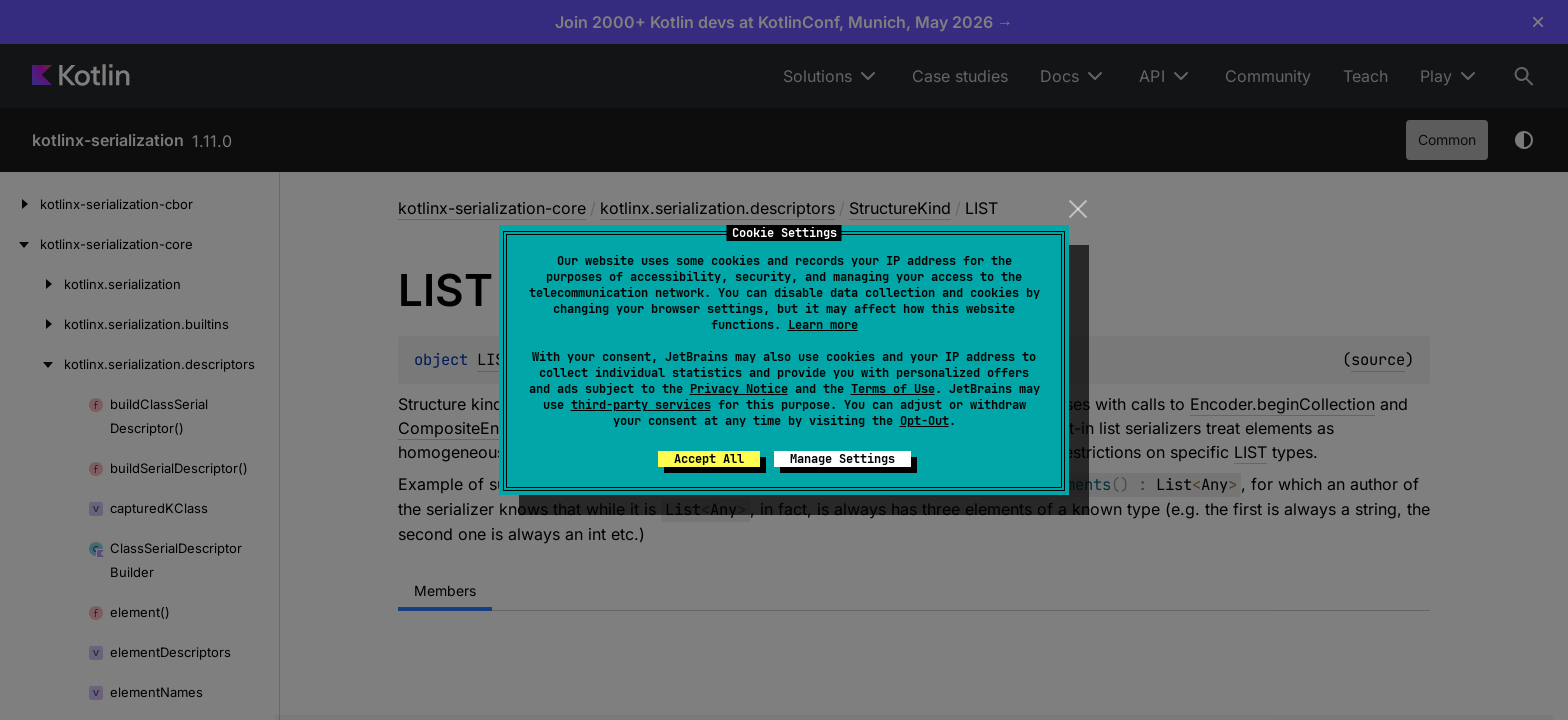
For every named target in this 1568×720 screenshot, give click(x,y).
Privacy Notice (739, 389)
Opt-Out (924, 421)
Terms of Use (893, 389)
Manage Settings (842, 459)
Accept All (709, 459)
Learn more (823, 325)
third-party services (641, 405)
